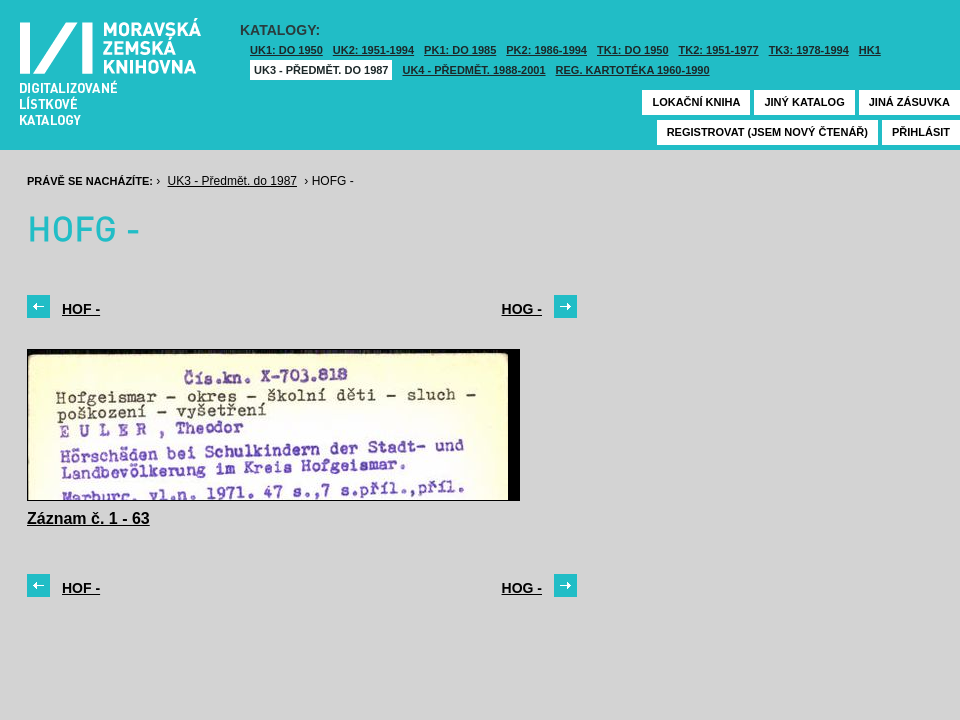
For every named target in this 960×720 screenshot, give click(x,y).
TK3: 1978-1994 (809, 50)
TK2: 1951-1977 (719, 50)
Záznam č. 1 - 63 (88, 518)
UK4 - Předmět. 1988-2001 (473, 70)
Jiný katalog (804, 102)
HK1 (870, 50)
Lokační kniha (696, 102)
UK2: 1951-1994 (373, 50)
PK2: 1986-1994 (546, 50)
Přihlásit (921, 132)
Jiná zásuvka (909, 102)
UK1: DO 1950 (286, 50)
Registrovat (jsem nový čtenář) (767, 132)
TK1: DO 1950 (633, 50)
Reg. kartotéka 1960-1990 (633, 70)
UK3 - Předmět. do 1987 (321, 70)
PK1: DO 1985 (460, 50)
